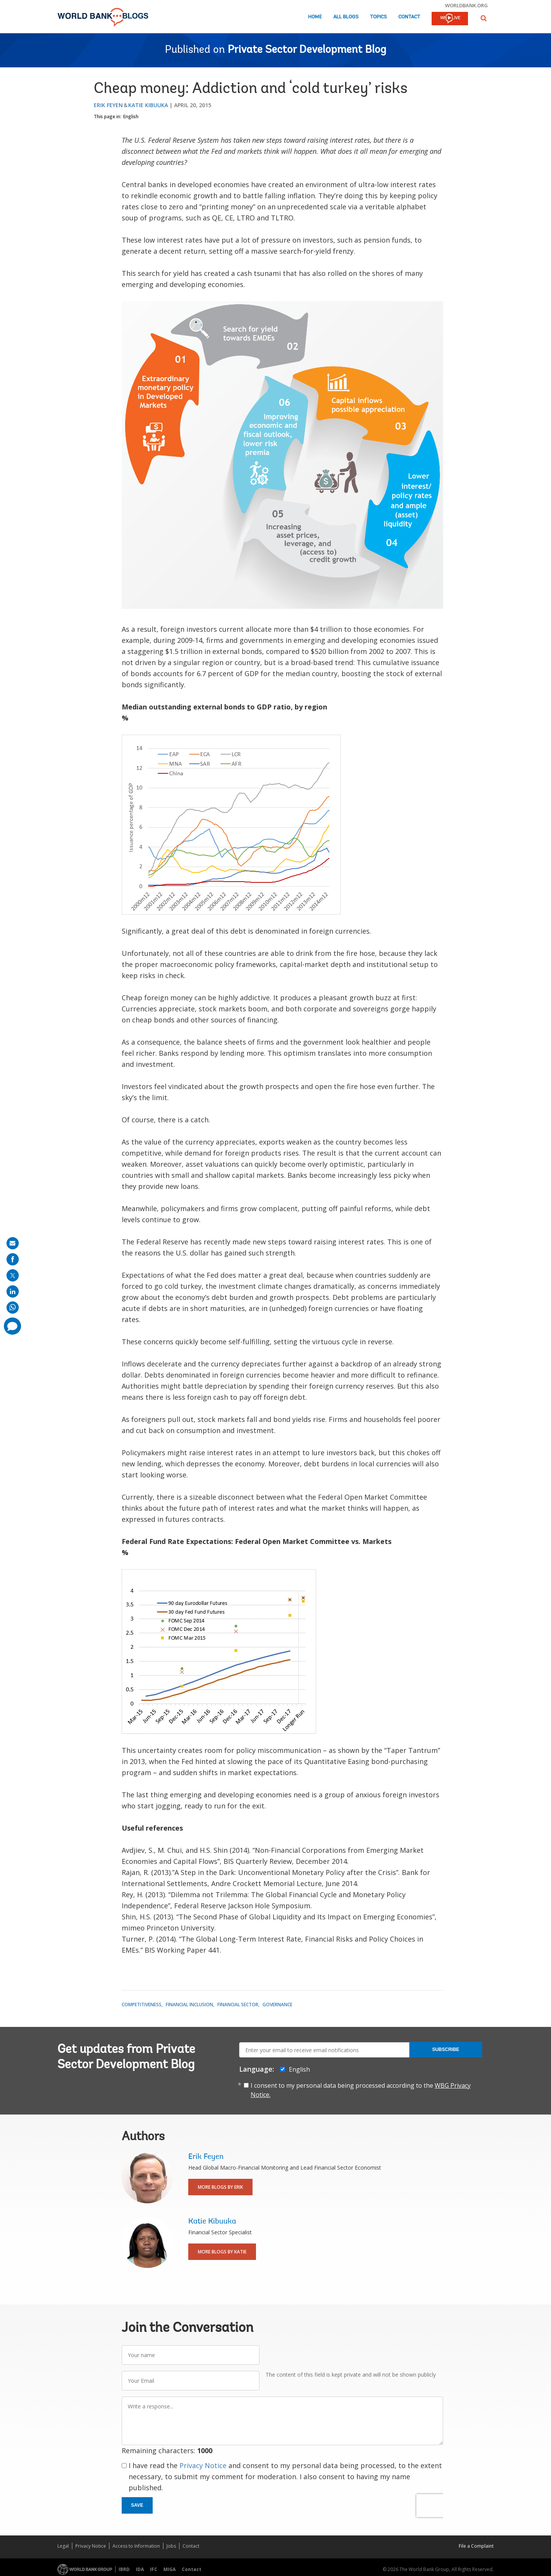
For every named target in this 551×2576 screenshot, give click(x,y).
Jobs (171, 2546)
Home (315, 17)
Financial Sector (237, 2004)
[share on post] (13, 1275)
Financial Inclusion (189, 2004)
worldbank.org (466, 5)
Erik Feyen (108, 105)
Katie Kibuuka (148, 105)
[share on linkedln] (13, 1291)
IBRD (124, 2569)
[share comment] (12, 1326)
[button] (484, 18)
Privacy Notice (203, 2465)
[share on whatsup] (13, 1307)
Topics (378, 17)
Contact (409, 17)
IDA (140, 2569)
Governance (277, 2004)
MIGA (169, 2569)
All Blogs (346, 17)
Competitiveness (141, 2004)
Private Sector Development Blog (307, 50)
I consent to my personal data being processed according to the (361, 2090)
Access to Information (136, 2546)
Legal (63, 2546)
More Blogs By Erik (220, 2187)
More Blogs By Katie (222, 2251)
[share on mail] (13, 1243)
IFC (153, 2569)
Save (137, 2505)
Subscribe (445, 2049)
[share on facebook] (13, 1259)
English (131, 116)
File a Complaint (476, 2546)
